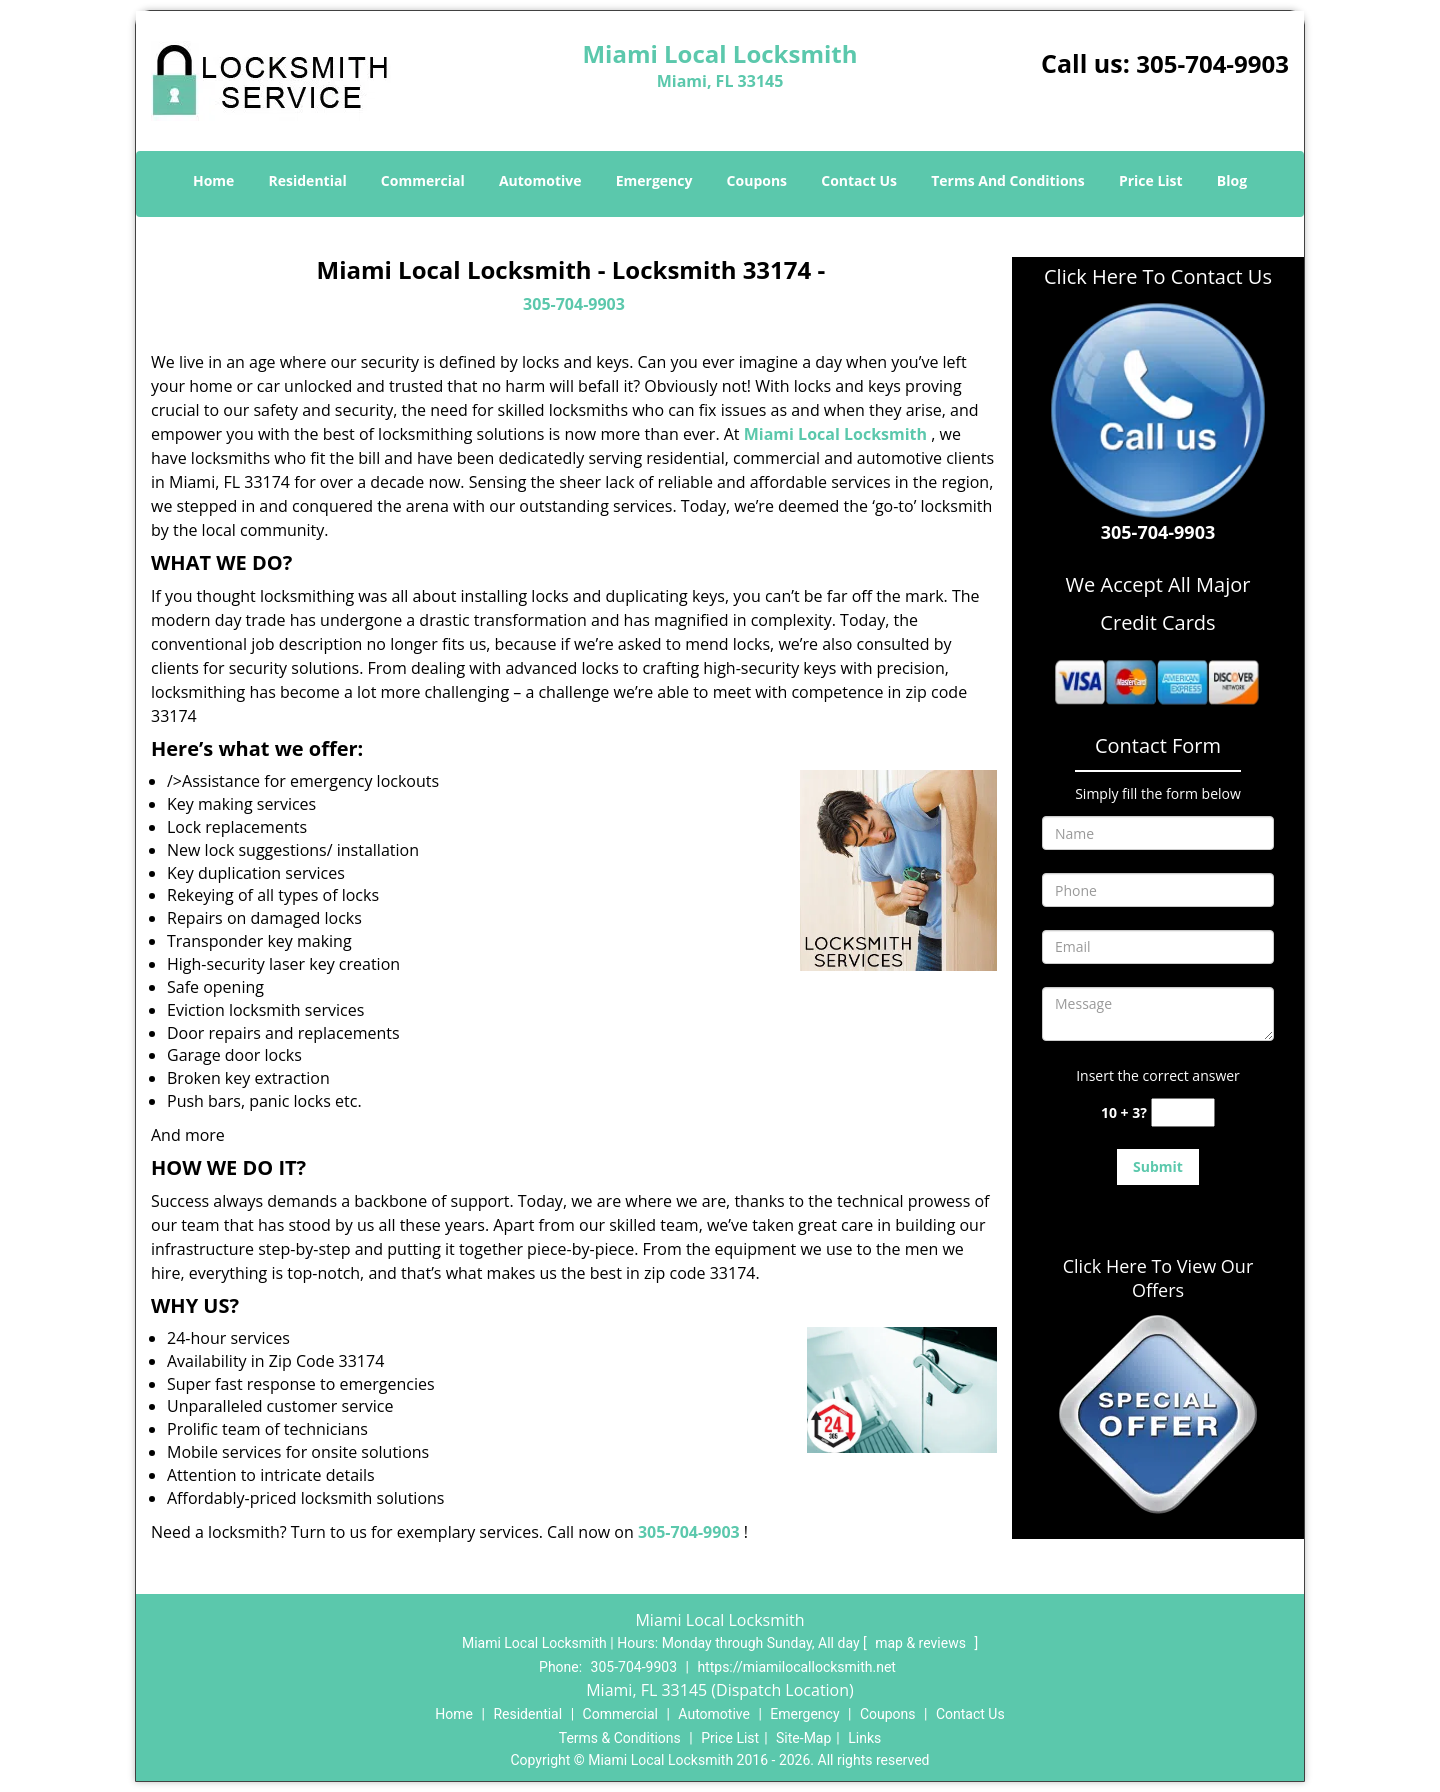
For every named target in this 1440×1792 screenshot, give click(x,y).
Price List (1151, 180)
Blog (1232, 180)
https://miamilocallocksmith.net (796, 1667)
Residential (308, 180)
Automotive (540, 180)
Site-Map (803, 1738)
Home (213, 180)
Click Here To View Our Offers (1158, 1278)
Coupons (757, 180)
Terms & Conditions (620, 1738)
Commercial (423, 180)
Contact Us (859, 180)
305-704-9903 (1212, 63)
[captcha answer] (1183, 1112)
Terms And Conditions (1008, 180)
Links (864, 1738)
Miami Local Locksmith (835, 434)
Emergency (654, 180)
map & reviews (922, 1643)
